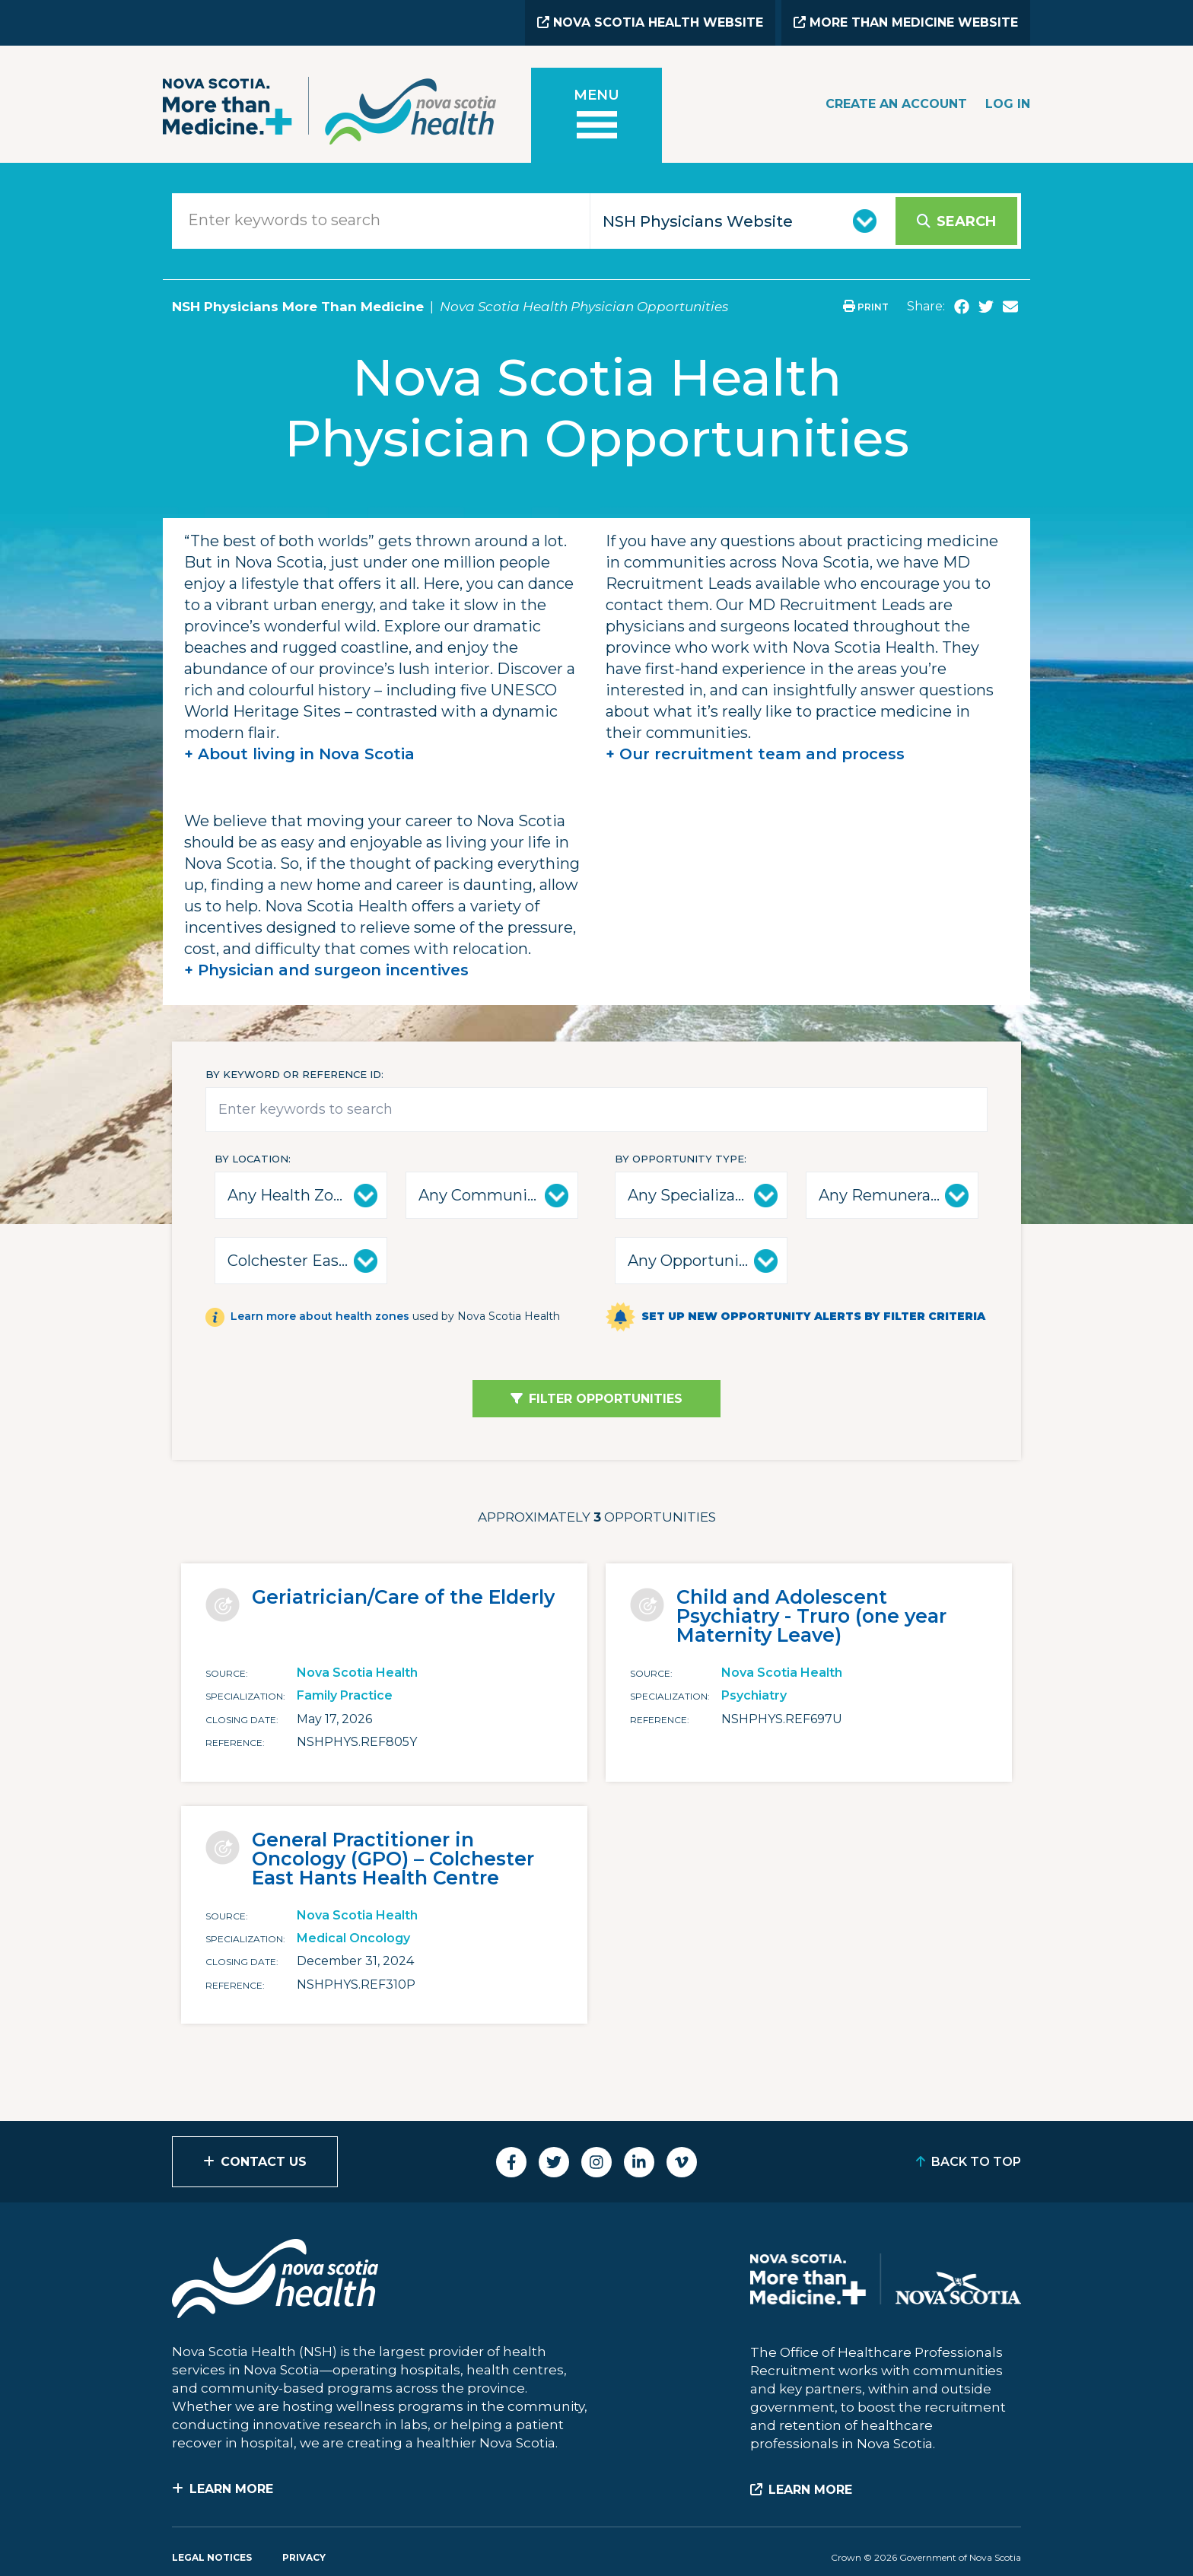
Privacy (304, 2557)
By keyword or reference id (293, 1074)
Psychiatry (754, 1695)
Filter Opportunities (605, 1398)
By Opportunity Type (679, 1159)
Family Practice (345, 1695)
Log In (1007, 104)
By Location (251, 1159)
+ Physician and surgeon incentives (326, 970)
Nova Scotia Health (357, 1672)
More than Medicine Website (906, 22)
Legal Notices (212, 2557)
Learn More (231, 2489)
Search (966, 221)
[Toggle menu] (596, 115)
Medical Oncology (353, 1938)
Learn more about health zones (320, 1316)
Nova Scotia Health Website (650, 22)
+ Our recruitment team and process (755, 754)
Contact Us (264, 2162)
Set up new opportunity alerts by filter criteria (813, 1316)
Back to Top (976, 2162)
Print (866, 307)
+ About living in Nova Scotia (299, 754)
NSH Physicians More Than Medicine (298, 306)
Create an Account (896, 104)
